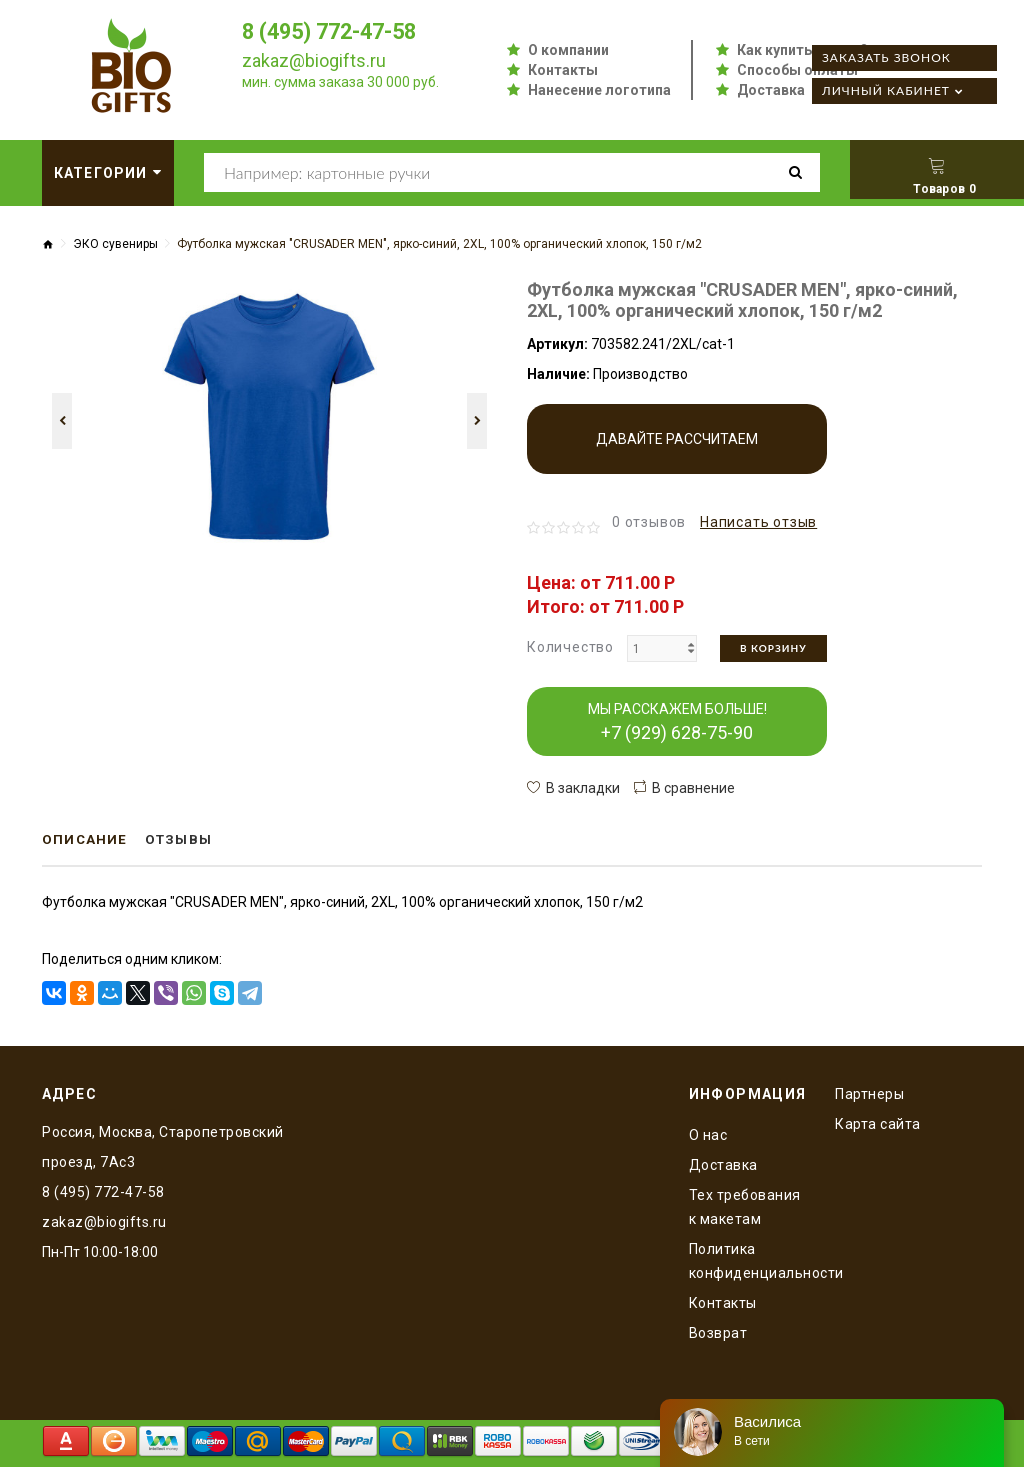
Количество (570, 647)
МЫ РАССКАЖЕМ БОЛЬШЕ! (677, 722)
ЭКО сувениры (115, 244)
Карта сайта (878, 1123)
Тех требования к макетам (745, 1206)
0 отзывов (649, 522)
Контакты (563, 70)
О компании (568, 50)
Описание (86, 840)
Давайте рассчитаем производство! (677, 452)
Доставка (771, 90)
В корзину (773, 648)
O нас (708, 1134)
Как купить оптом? (802, 50)
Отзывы (183, 840)
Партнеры (869, 1093)
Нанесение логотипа (599, 90)
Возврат (718, 1332)
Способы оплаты (797, 70)
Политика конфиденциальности (747, 1260)
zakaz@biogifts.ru (314, 60)
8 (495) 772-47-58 (334, 31)
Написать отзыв (758, 522)
